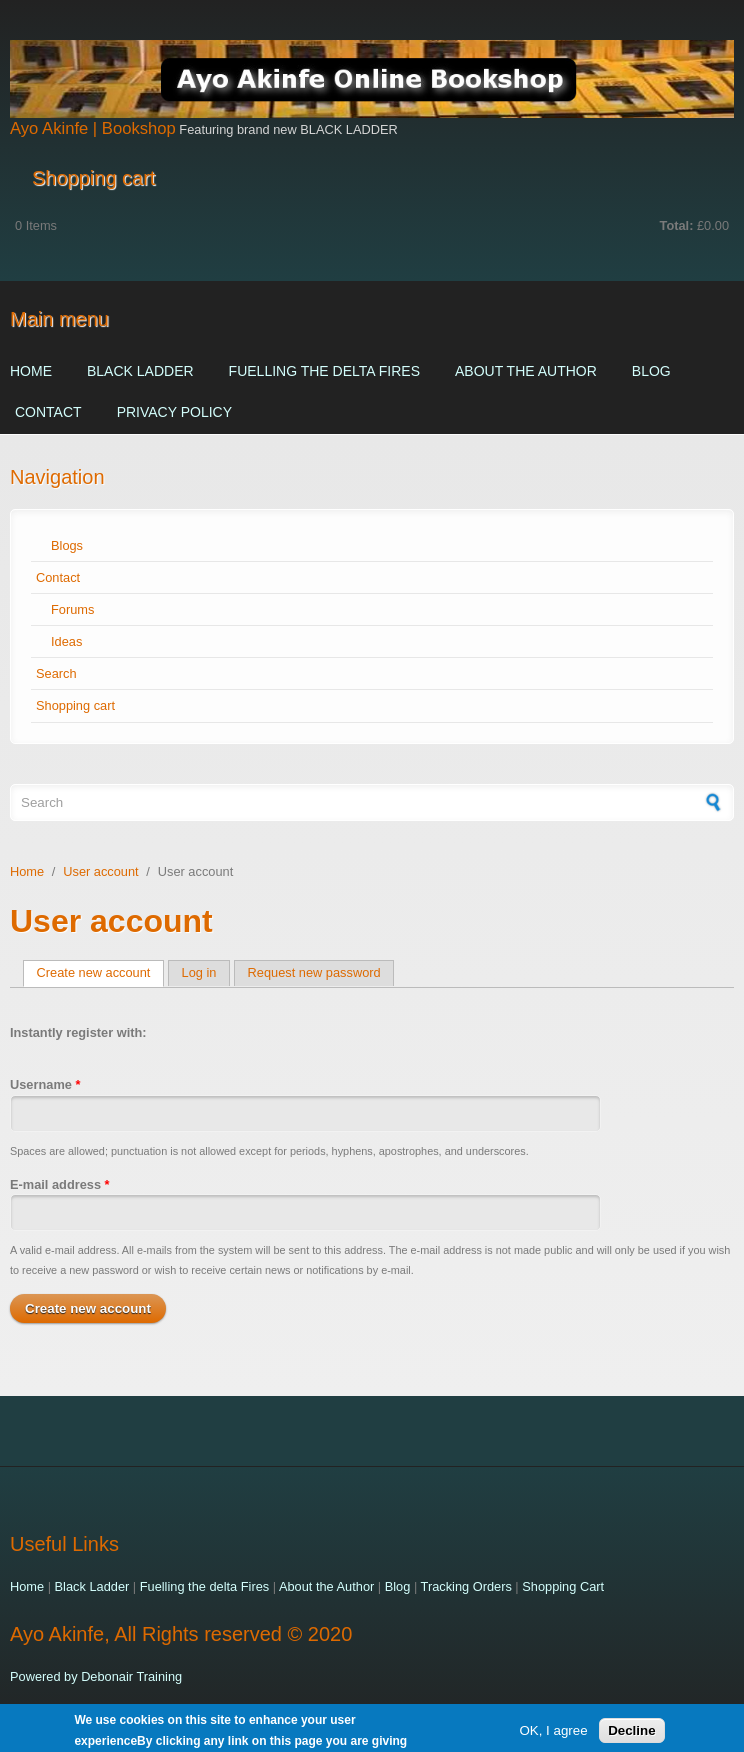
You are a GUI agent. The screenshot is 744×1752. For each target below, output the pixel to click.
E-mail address (60, 1184)
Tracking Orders (466, 1586)
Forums (72, 609)
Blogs (67, 545)
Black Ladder (140, 371)
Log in (199, 972)
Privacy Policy (174, 412)
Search (56, 673)
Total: (677, 225)
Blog (651, 371)
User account (100, 871)
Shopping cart (75, 705)
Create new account (101, 972)
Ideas (66, 641)
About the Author (526, 371)
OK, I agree (553, 1732)
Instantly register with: (78, 1032)
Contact (48, 412)
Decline (631, 1732)
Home (31, 371)
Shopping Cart (563, 1586)
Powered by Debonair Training (96, 1676)
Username (45, 1084)
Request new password (314, 972)
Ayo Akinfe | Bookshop (93, 128)
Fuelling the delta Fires (324, 371)
